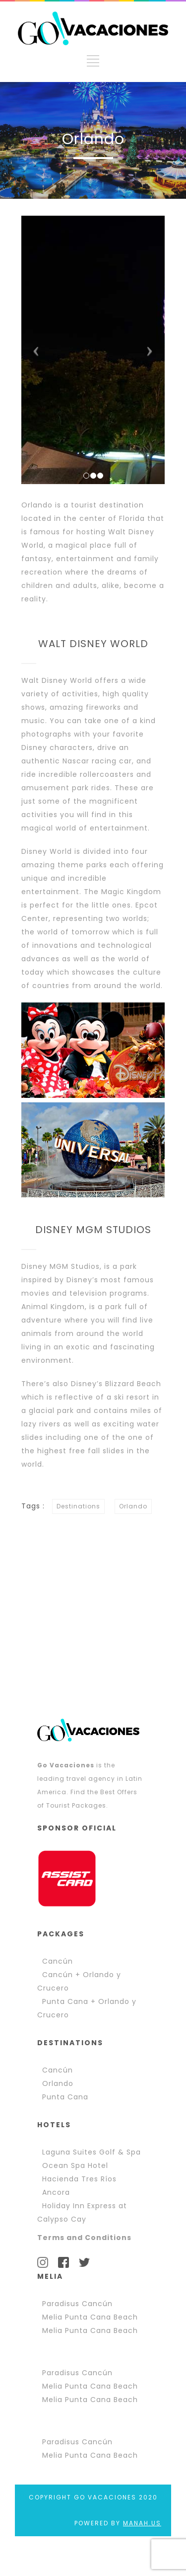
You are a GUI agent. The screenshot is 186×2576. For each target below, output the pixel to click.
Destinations (78, 1506)
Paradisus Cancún (77, 2304)
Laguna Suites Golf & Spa (91, 2152)
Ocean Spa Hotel (75, 2165)
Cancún (57, 1961)
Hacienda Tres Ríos (79, 2179)
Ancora (56, 2192)
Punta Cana (65, 2097)
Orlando (133, 1506)
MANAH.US (142, 2523)
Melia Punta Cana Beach (90, 2317)
